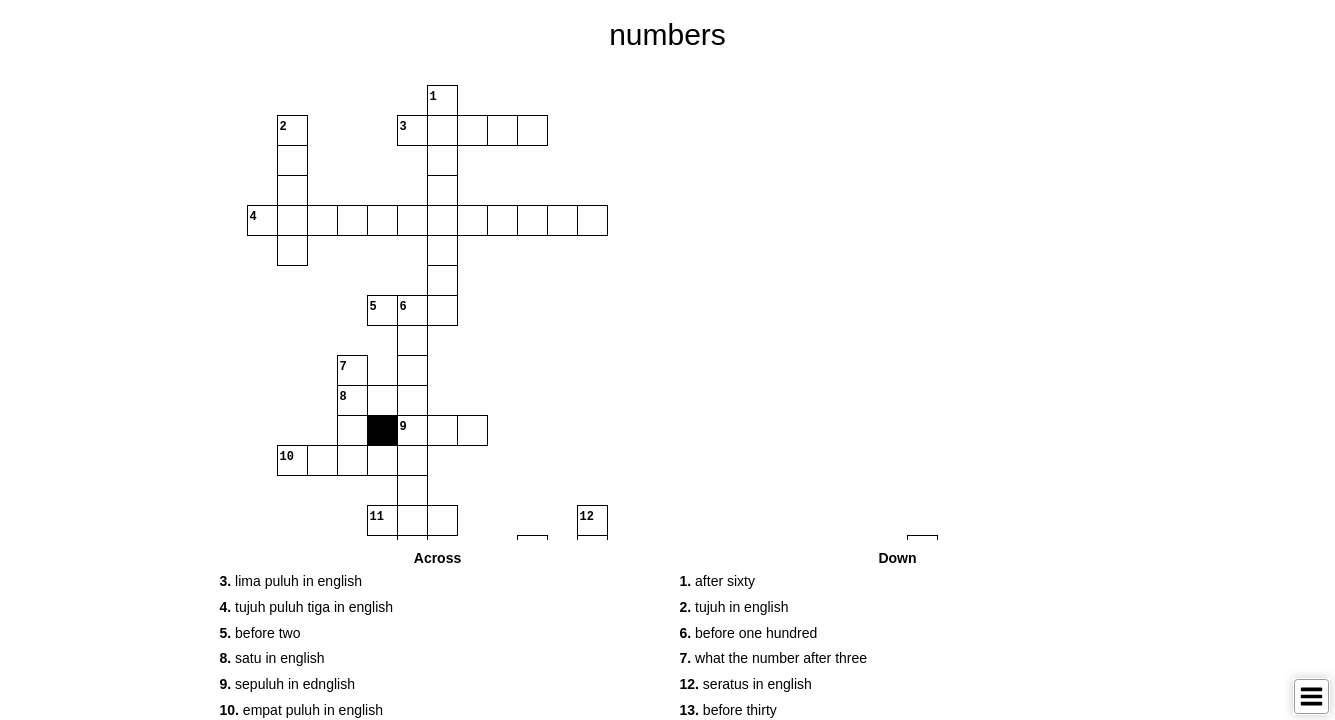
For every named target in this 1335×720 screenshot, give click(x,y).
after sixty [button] (717, 581)
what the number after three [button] (774, 658)
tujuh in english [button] (734, 607)
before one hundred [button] (749, 633)
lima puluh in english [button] (291, 581)
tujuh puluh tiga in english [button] (307, 607)
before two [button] (260, 633)
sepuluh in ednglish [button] (287, 684)
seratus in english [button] (746, 684)
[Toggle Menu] (1311, 696)
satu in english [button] (272, 658)
